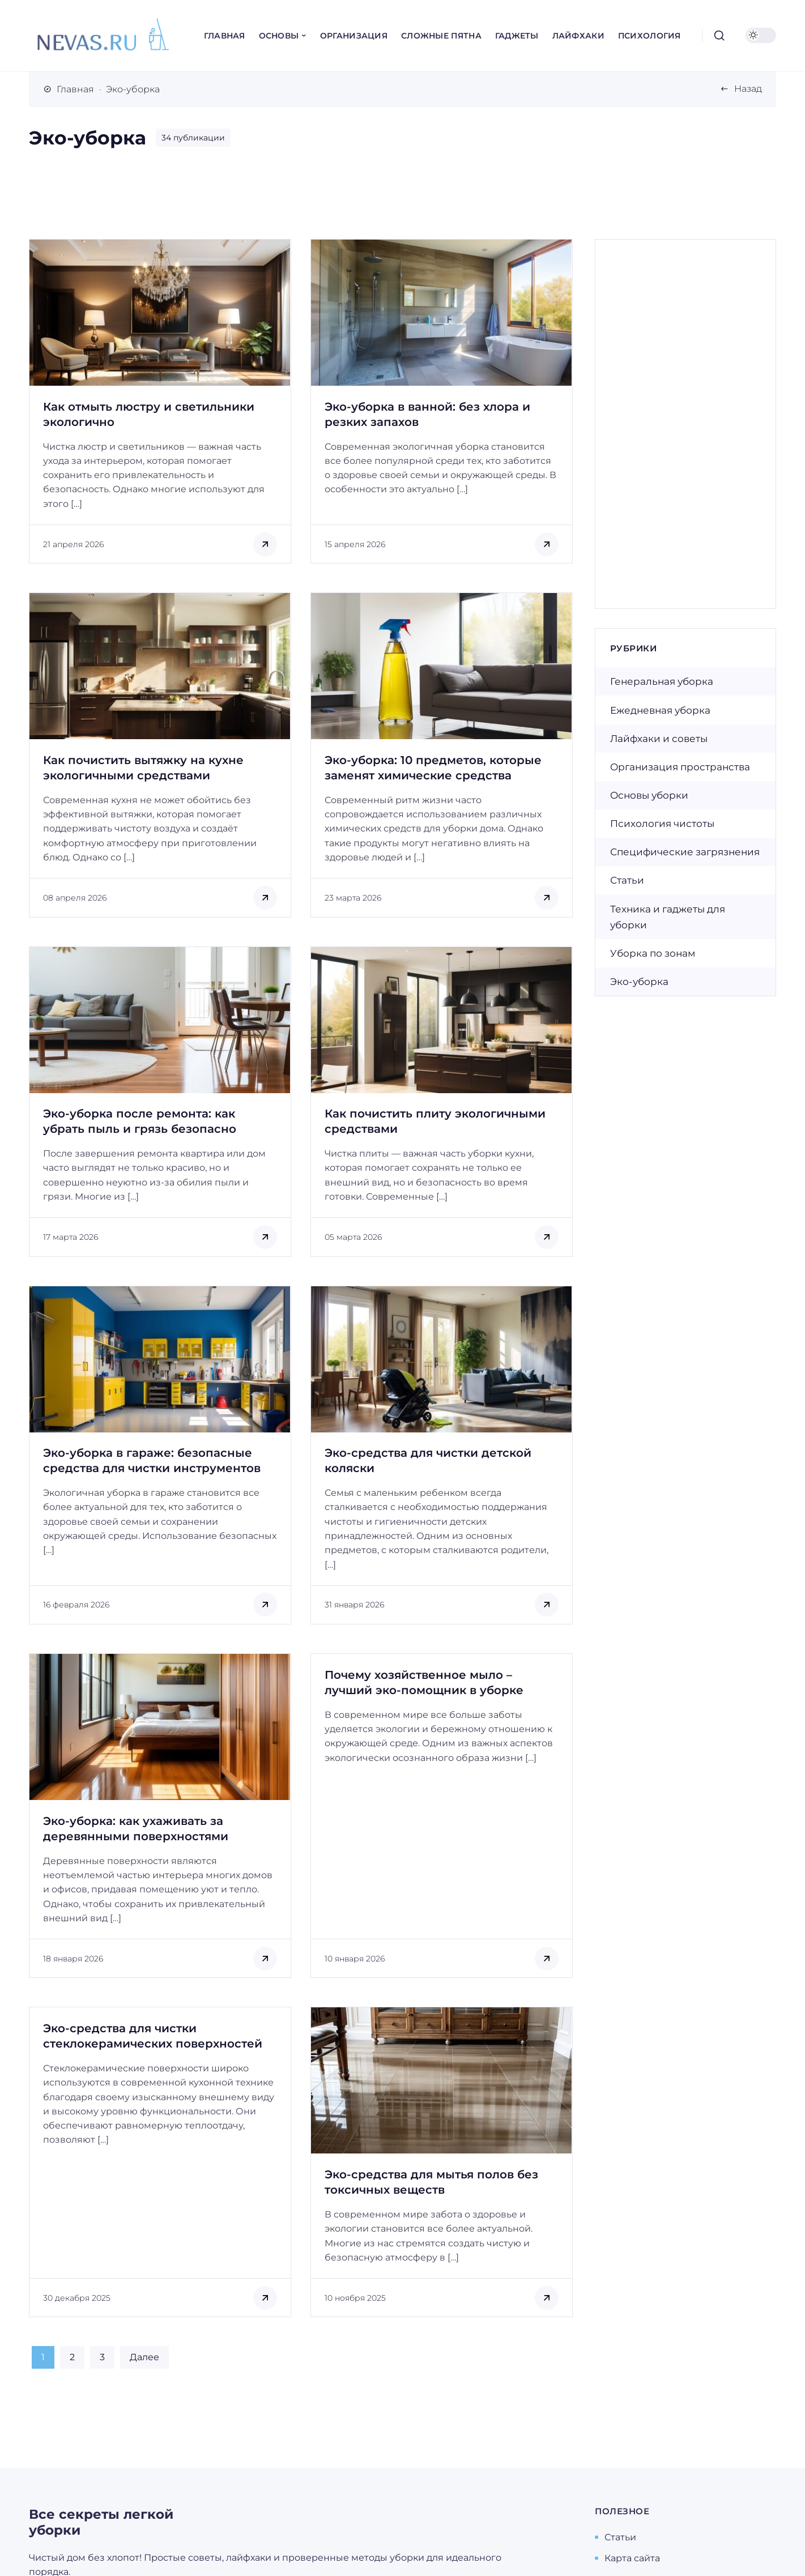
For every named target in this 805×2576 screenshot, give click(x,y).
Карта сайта (632, 2558)
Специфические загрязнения (685, 852)
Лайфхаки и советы (659, 738)
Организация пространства (680, 767)
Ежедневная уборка (660, 710)
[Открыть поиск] (719, 35)
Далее (144, 2357)
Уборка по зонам (652, 953)
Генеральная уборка (661, 681)
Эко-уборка (639, 981)
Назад (748, 88)
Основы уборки (649, 795)
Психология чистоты (662, 823)
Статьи (627, 880)
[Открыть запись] (160, 401)
